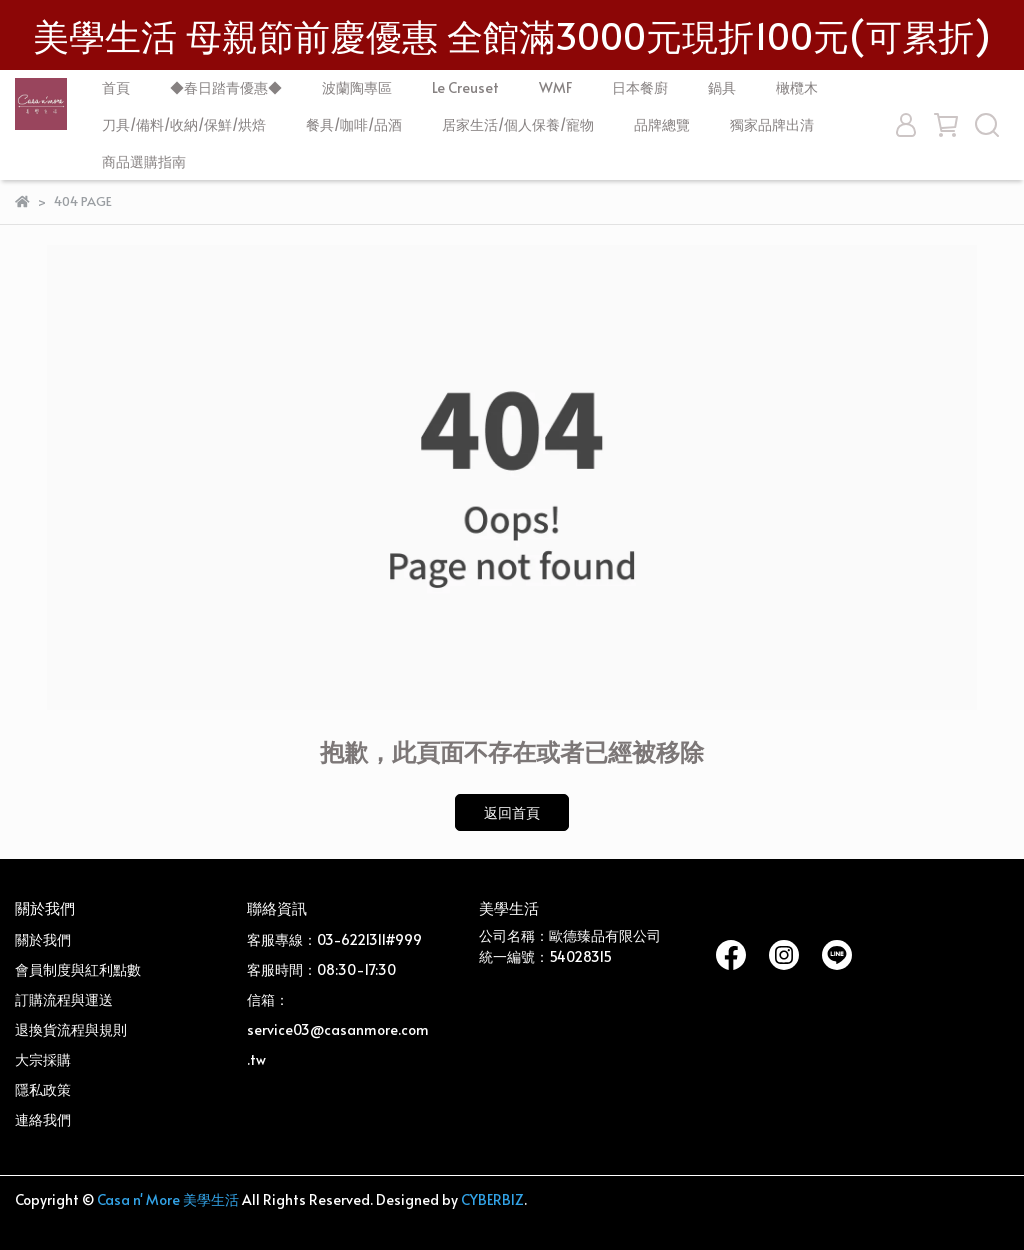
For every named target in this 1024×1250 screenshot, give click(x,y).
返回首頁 (512, 812)
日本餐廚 (640, 87)
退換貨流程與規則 (71, 1029)
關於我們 (43, 939)
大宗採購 (43, 1059)
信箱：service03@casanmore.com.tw (338, 1029)
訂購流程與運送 (64, 999)
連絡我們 (43, 1119)
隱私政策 (43, 1089)
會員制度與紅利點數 (78, 969)
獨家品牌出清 (772, 124)
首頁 (116, 87)
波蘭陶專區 (357, 87)
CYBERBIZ (492, 1199)
